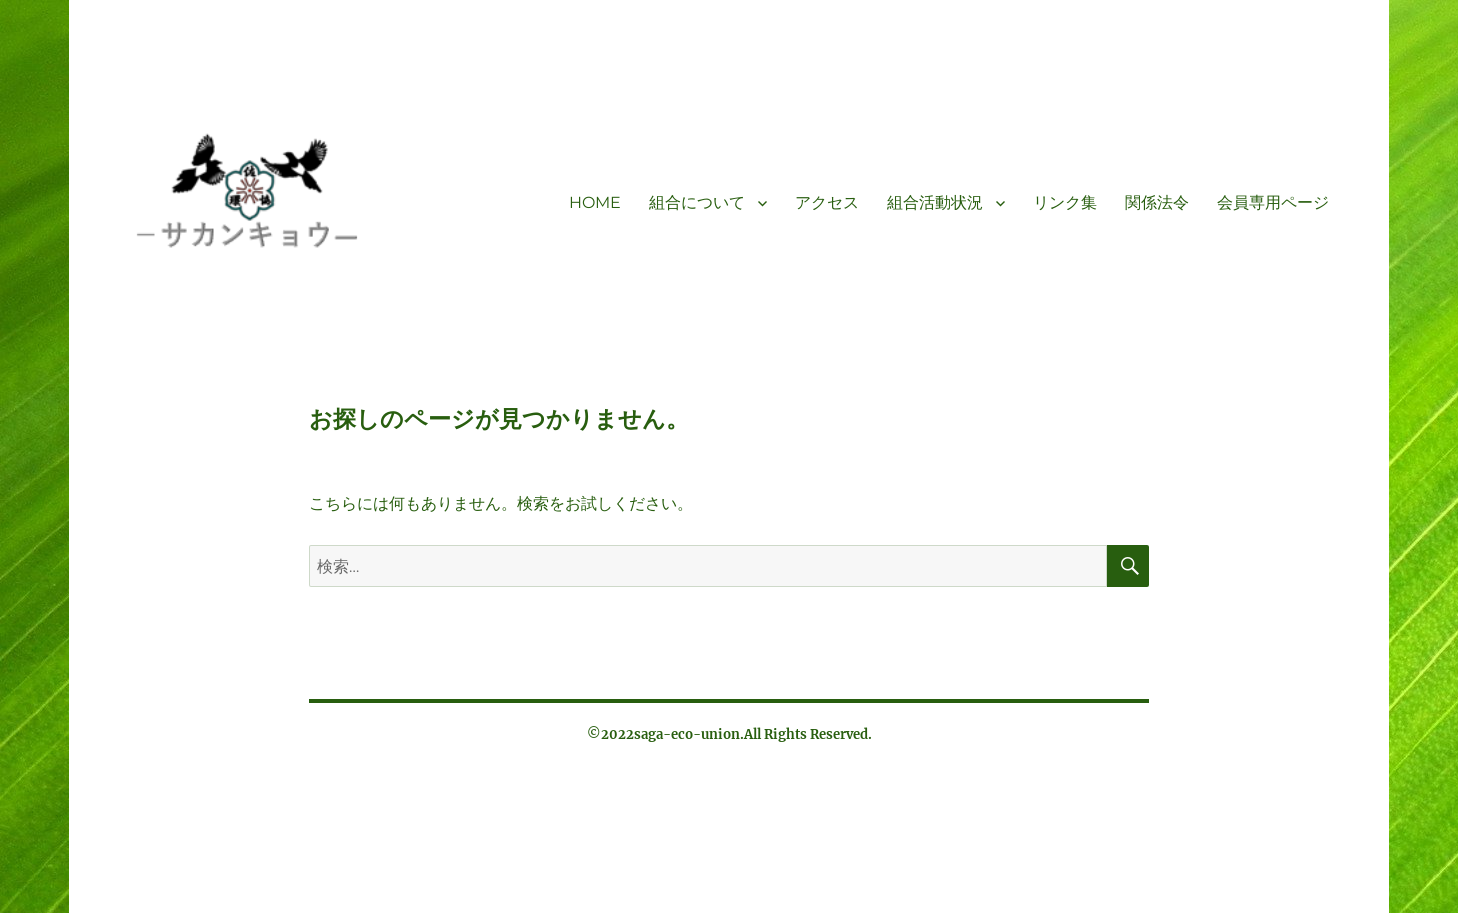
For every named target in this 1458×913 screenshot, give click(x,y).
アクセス (827, 202)
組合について (697, 202)
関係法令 (1157, 202)
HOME (595, 202)
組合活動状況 (935, 202)
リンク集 (1065, 202)
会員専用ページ (1273, 202)
